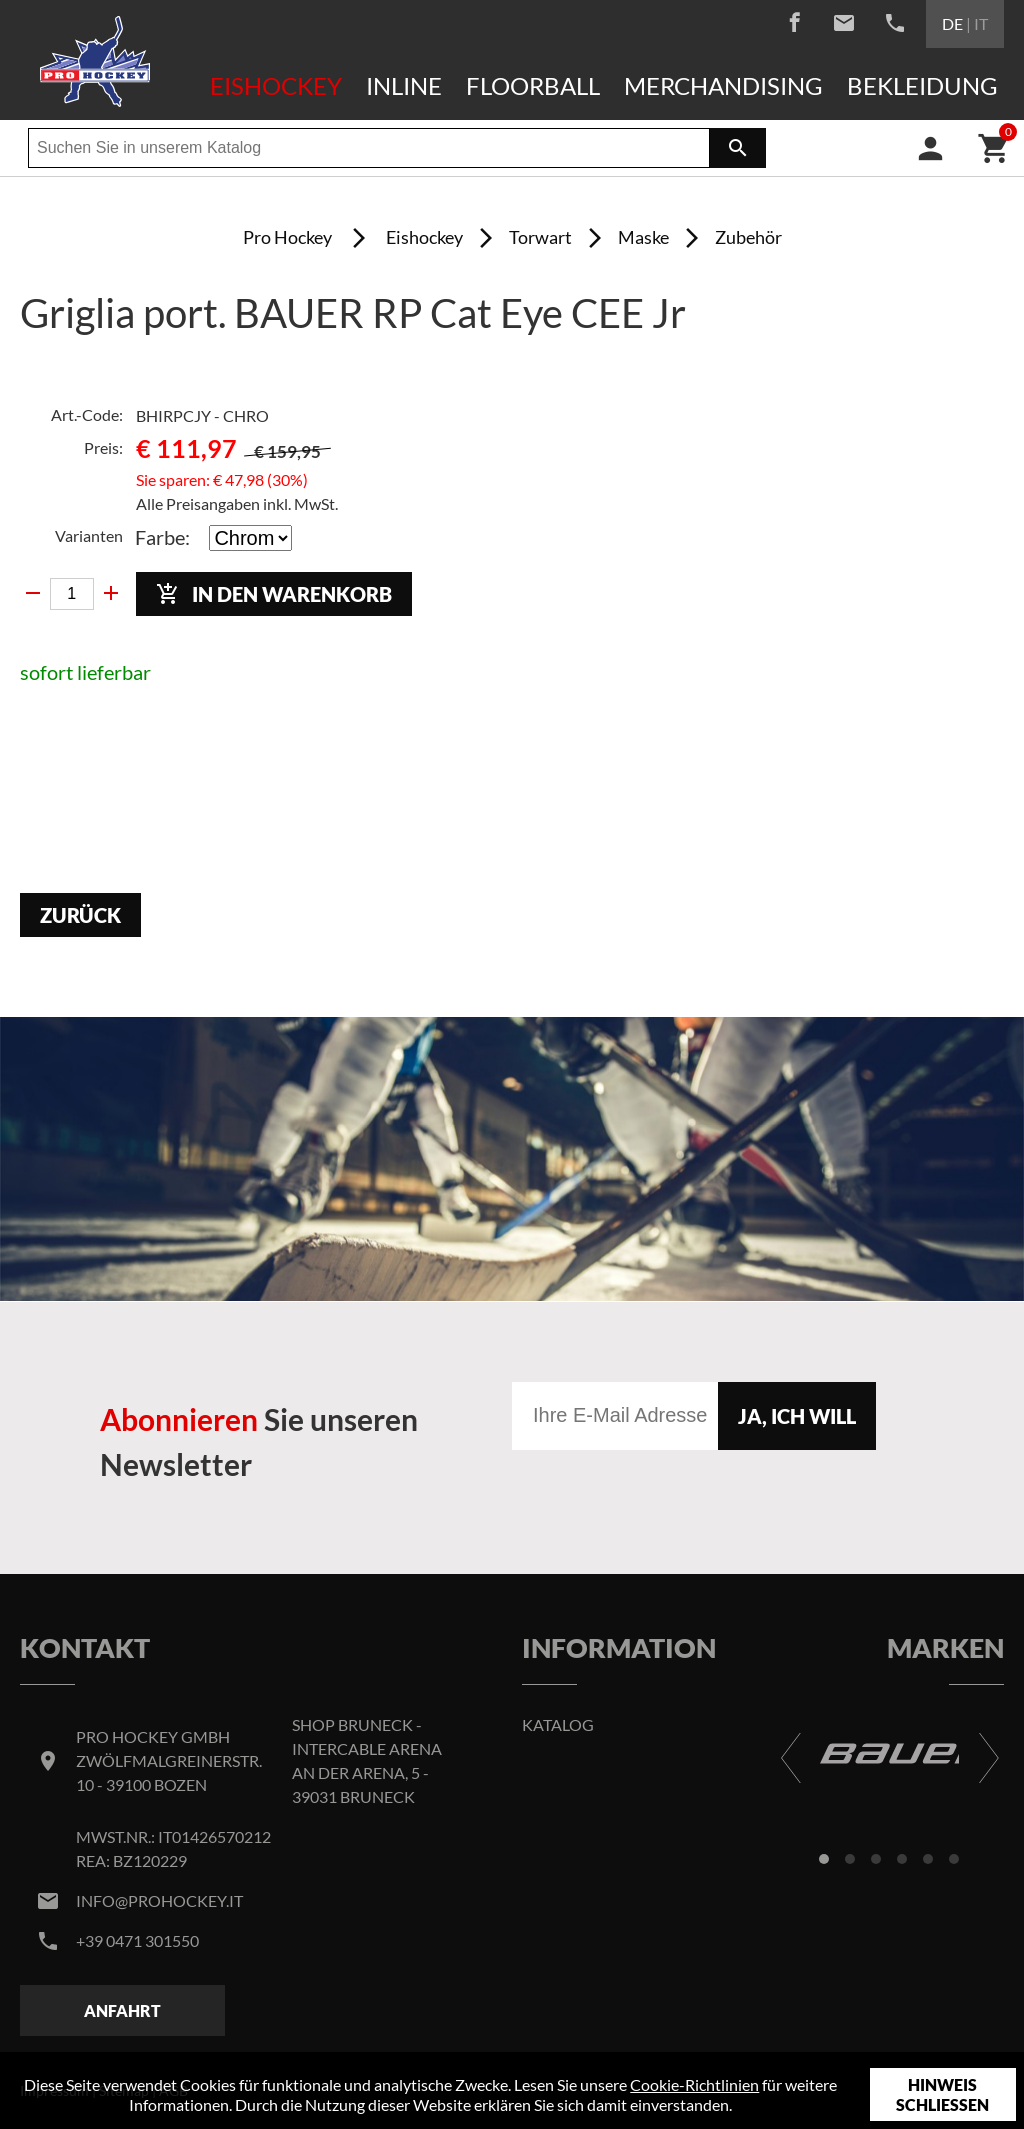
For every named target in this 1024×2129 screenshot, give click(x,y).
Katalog (558, 1724)
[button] (824, 1859)
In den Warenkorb (274, 594)
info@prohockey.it (159, 1900)
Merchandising (723, 85)
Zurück (80, 915)
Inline (404, 85)
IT (981, 23)
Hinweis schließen (942, 2094)
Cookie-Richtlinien (694, 2084)
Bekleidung (922, 85)
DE (952, 23)
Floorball (533, 85)
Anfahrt (122, 2010)
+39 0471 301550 (137, 1940)
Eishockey (276, 85)
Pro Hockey (287, 237)
